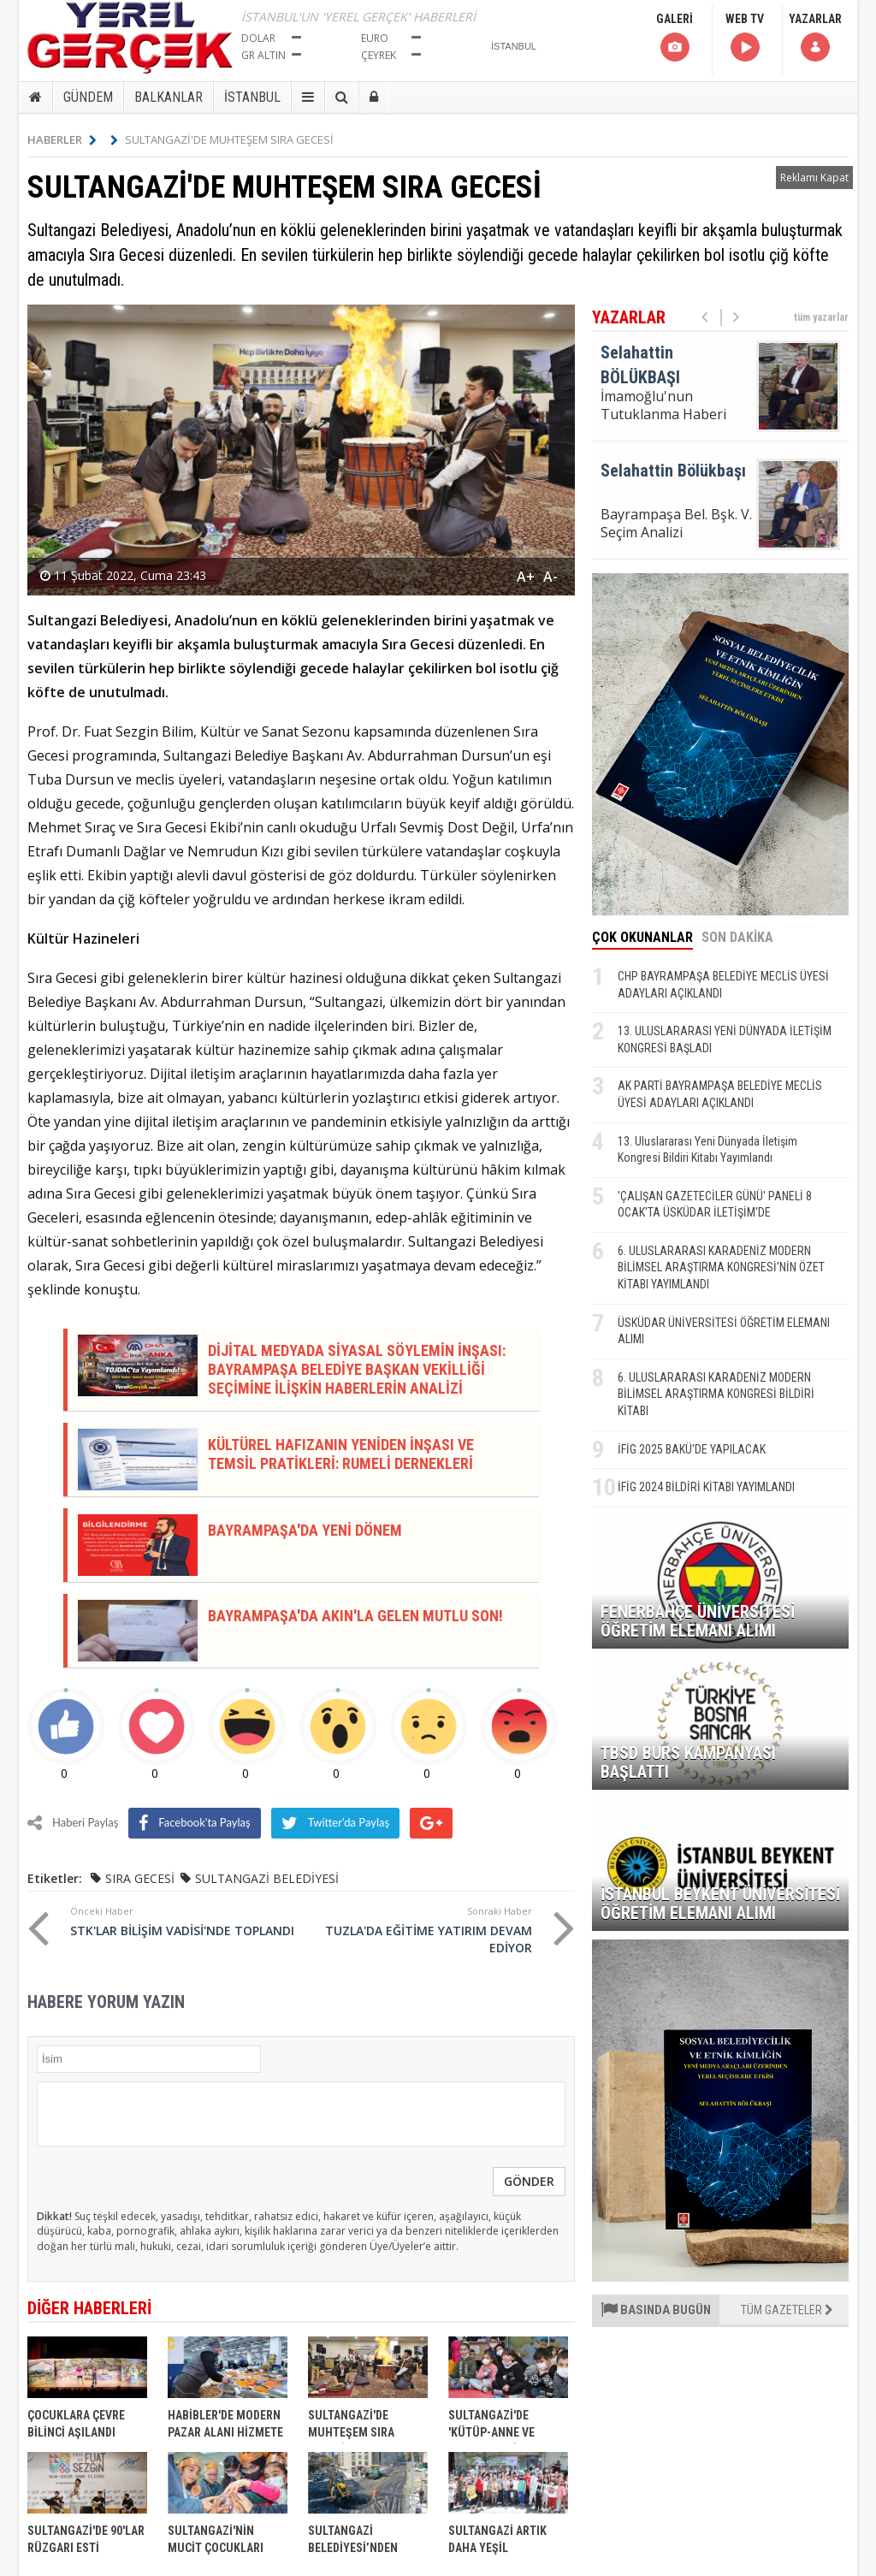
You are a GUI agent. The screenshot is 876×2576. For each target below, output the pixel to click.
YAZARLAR (815, 38)
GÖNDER (529, 2181)
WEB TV (744, 38)
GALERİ (674, 38)
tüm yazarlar (821, 317)
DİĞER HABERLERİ (89, 2308)
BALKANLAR (168, 97)
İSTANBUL (252, 97)
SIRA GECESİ (140, 1878)
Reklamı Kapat (814, 177)
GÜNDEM (88, 97)
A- (550, 576)
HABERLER (62, 139)
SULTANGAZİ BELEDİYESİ (267, 1878)
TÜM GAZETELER (787, 2310)
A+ (526, 576)
